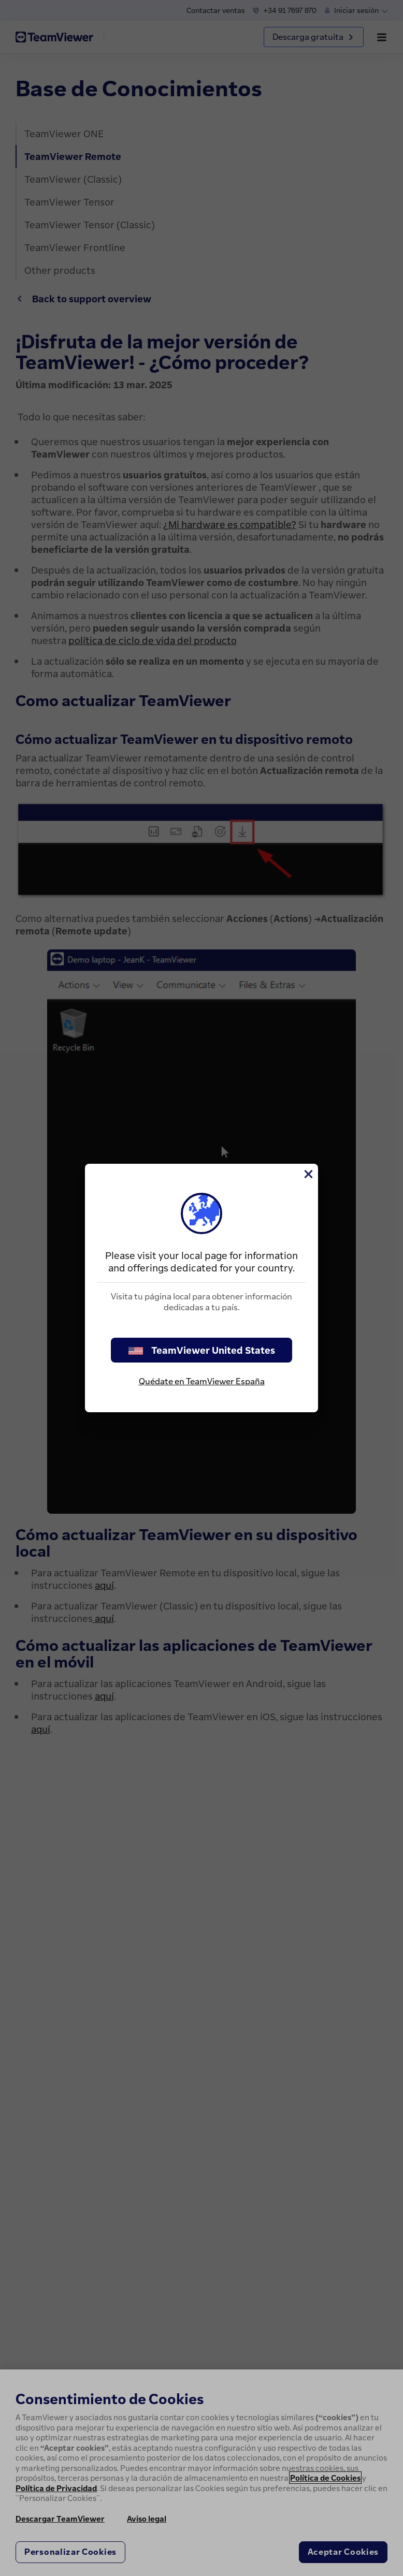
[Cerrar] (307, 1174)
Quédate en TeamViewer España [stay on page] (202, 1381)
